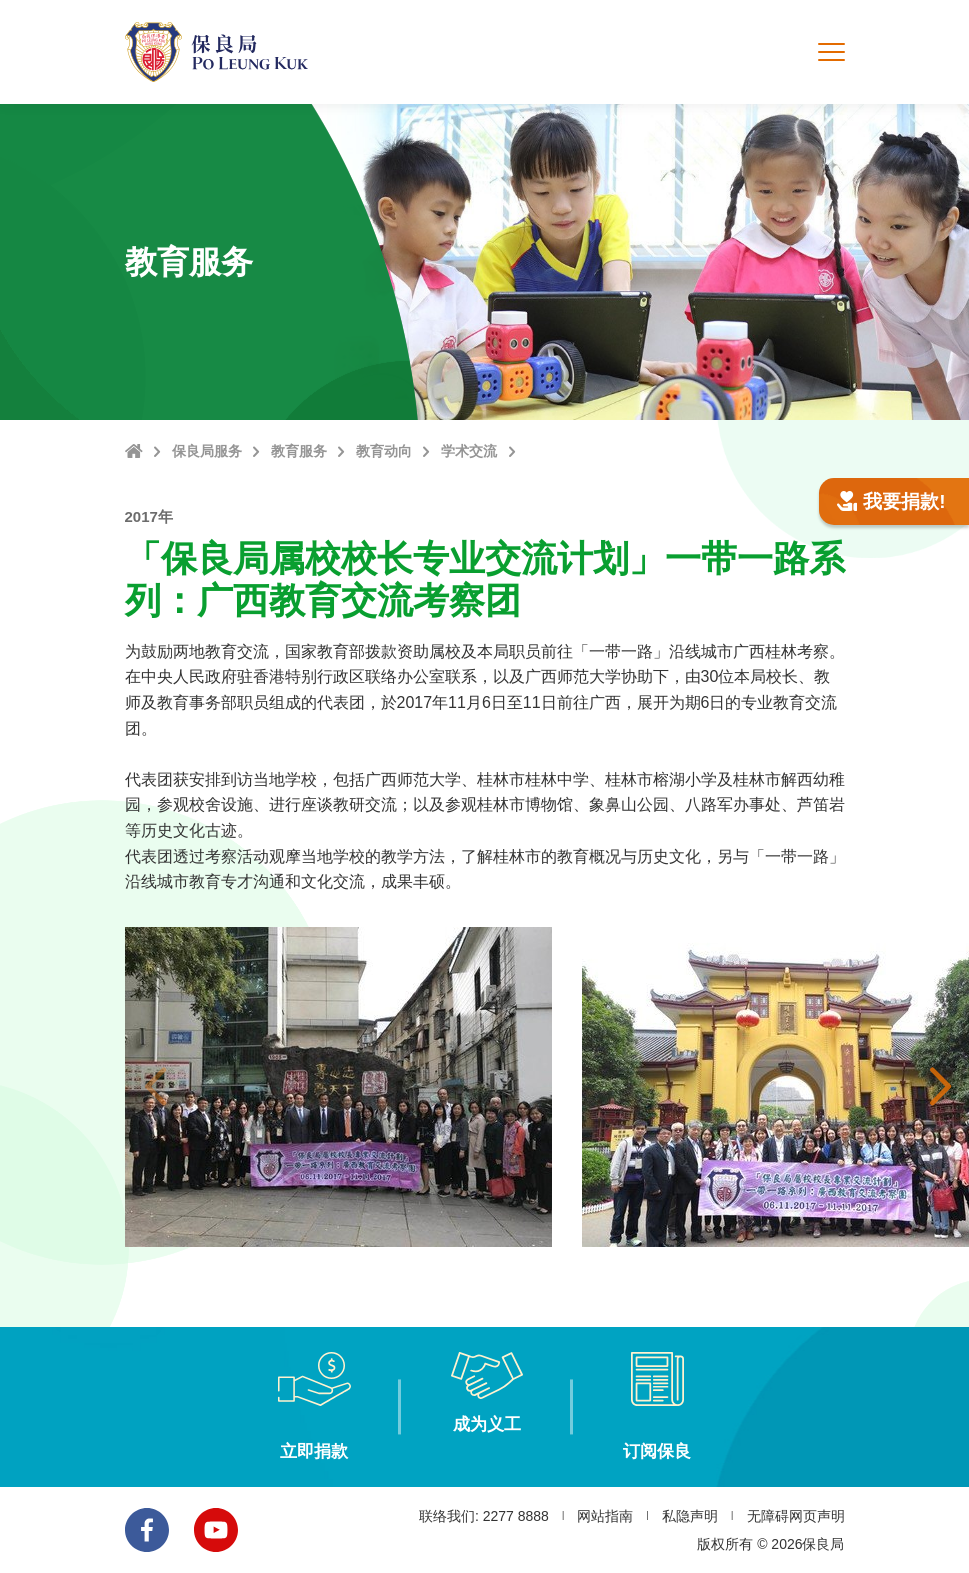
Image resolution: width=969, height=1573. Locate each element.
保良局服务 (207, 451)
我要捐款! (891, 501)
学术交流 (469, 451)
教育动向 (384, 451)
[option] (338, 1087)
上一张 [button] (155, 1087)
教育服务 (299, 451)
